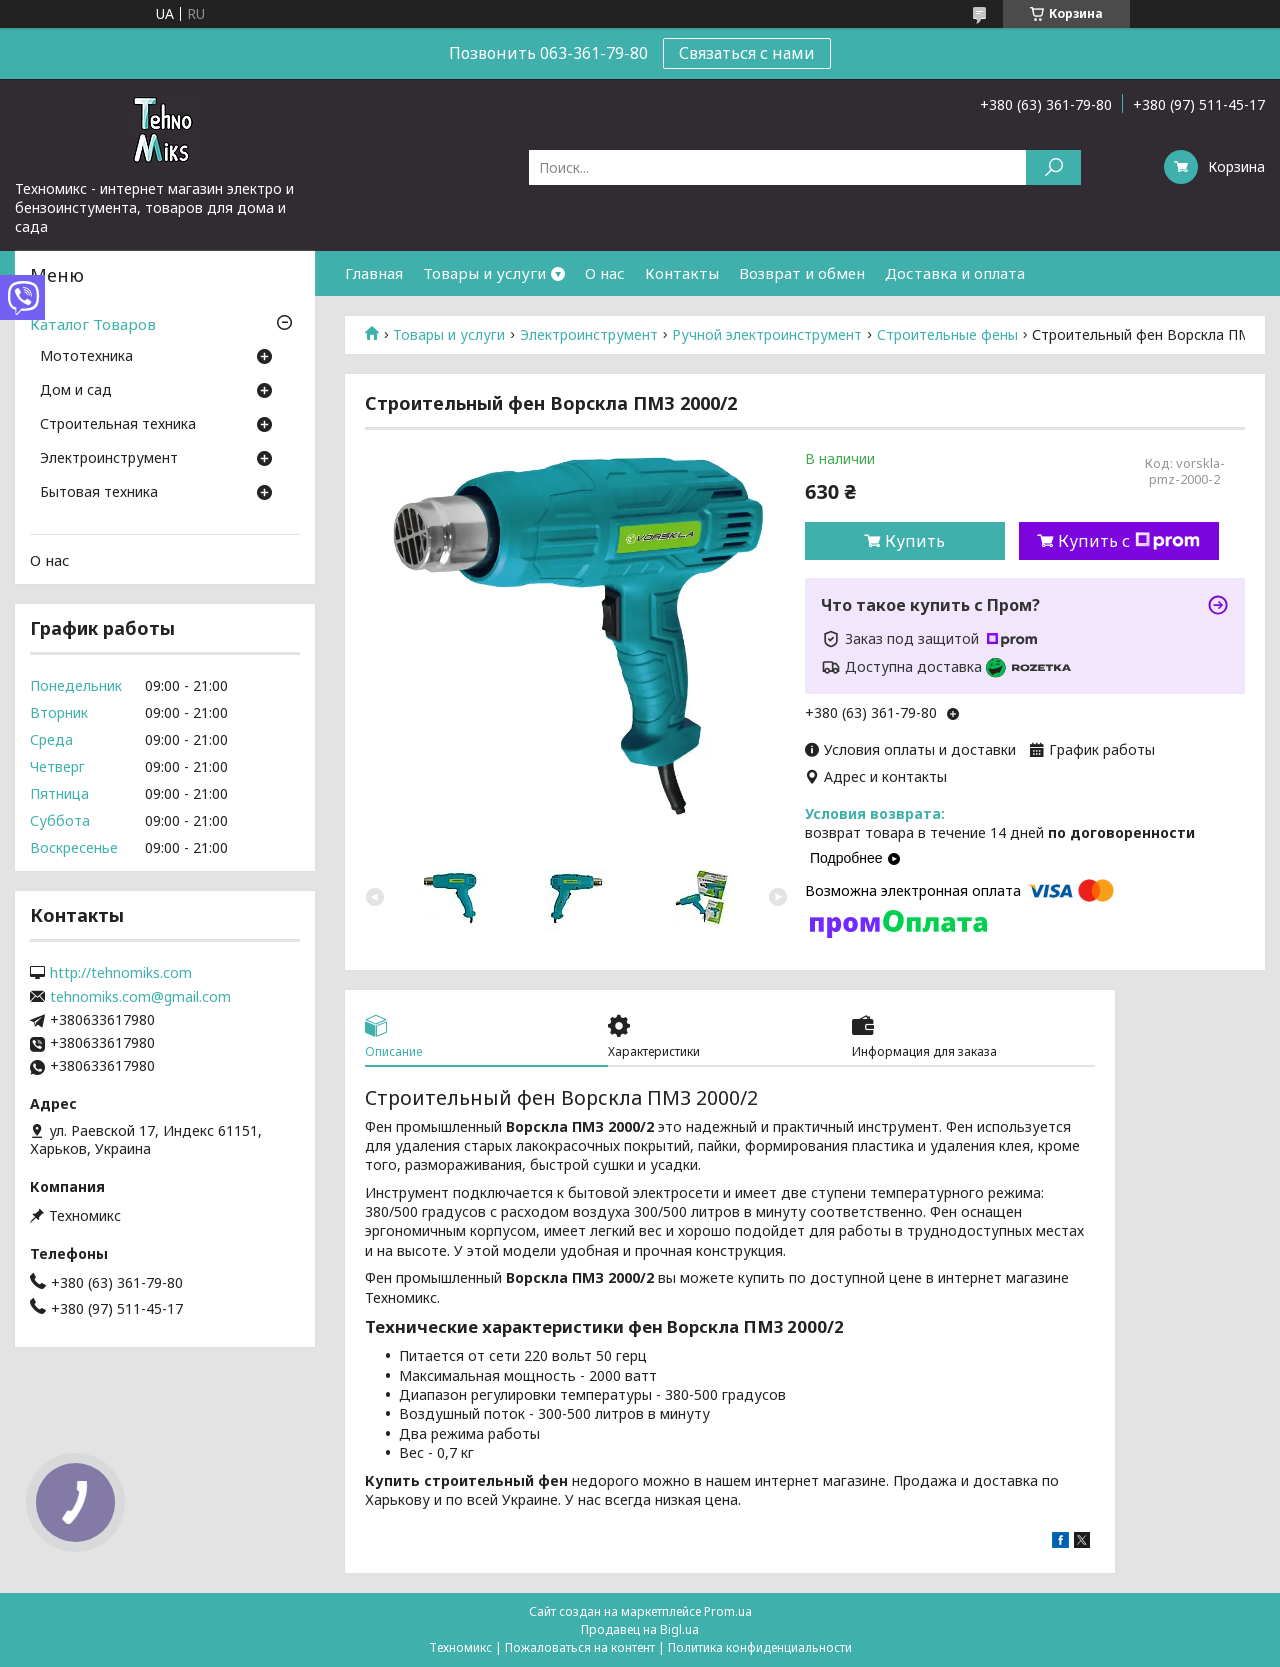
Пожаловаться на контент (580, 1647)
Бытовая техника (99, 493)
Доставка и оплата (955, 273)
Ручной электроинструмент (767, 335)
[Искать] (1053, 167)
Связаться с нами (747, 53)
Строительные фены (947, 335)
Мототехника (86, 357)
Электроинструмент (589, 335)
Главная (374, 273)
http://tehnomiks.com (121, 973)
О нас (605, 273)
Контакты (682, 273)
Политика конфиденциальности (760, 1647)
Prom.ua (728, 1611)
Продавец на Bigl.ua (640, 1629)
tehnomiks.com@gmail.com (140, 997)
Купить (915, 541)
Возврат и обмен (802, 273)
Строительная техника (118, 425)
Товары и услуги (484, 273)
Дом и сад (76, 391)
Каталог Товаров (93, 324)
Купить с (1129, 541)
